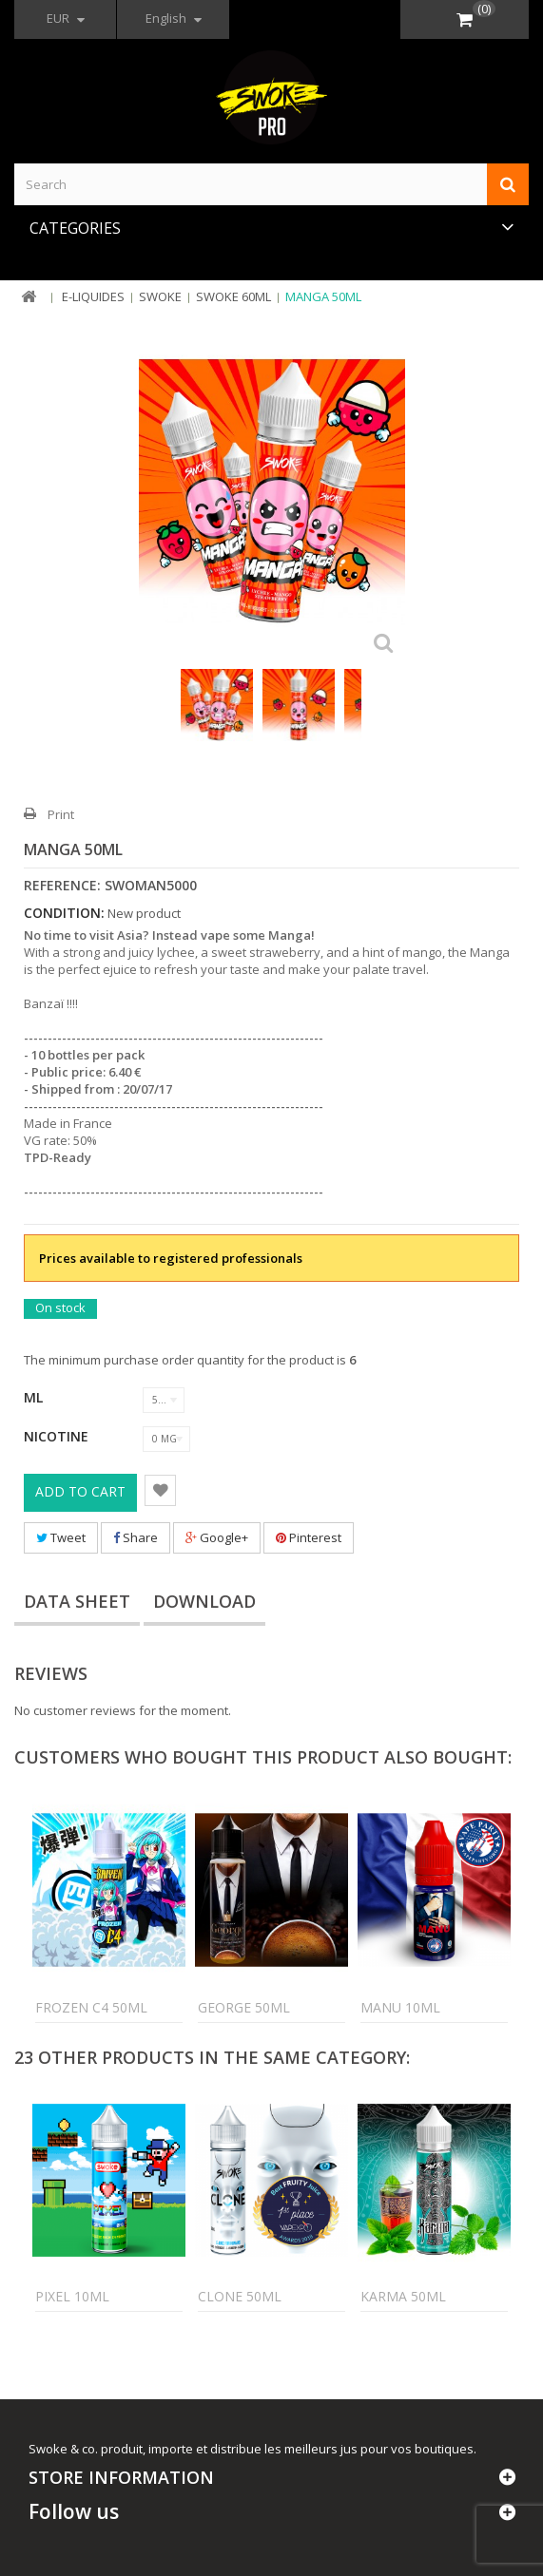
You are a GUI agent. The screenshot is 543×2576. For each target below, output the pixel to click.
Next (395, 713)
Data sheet (77, 1601)
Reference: (62, 885)
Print (61, 814)
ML (35, 1397)
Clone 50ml (239, 2296)
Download (204, 1601)
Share (135, 1537)
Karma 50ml (403, 2296)
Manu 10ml (400, 2007)
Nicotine (58, 1436)
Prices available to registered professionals (170, 1258)
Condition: (64, 913)
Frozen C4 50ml (91, 2007)
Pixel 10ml (72, 2296)
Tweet (61, 1537)
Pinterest (308, 1537)
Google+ (216, 1537)
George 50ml (244, 2007)
